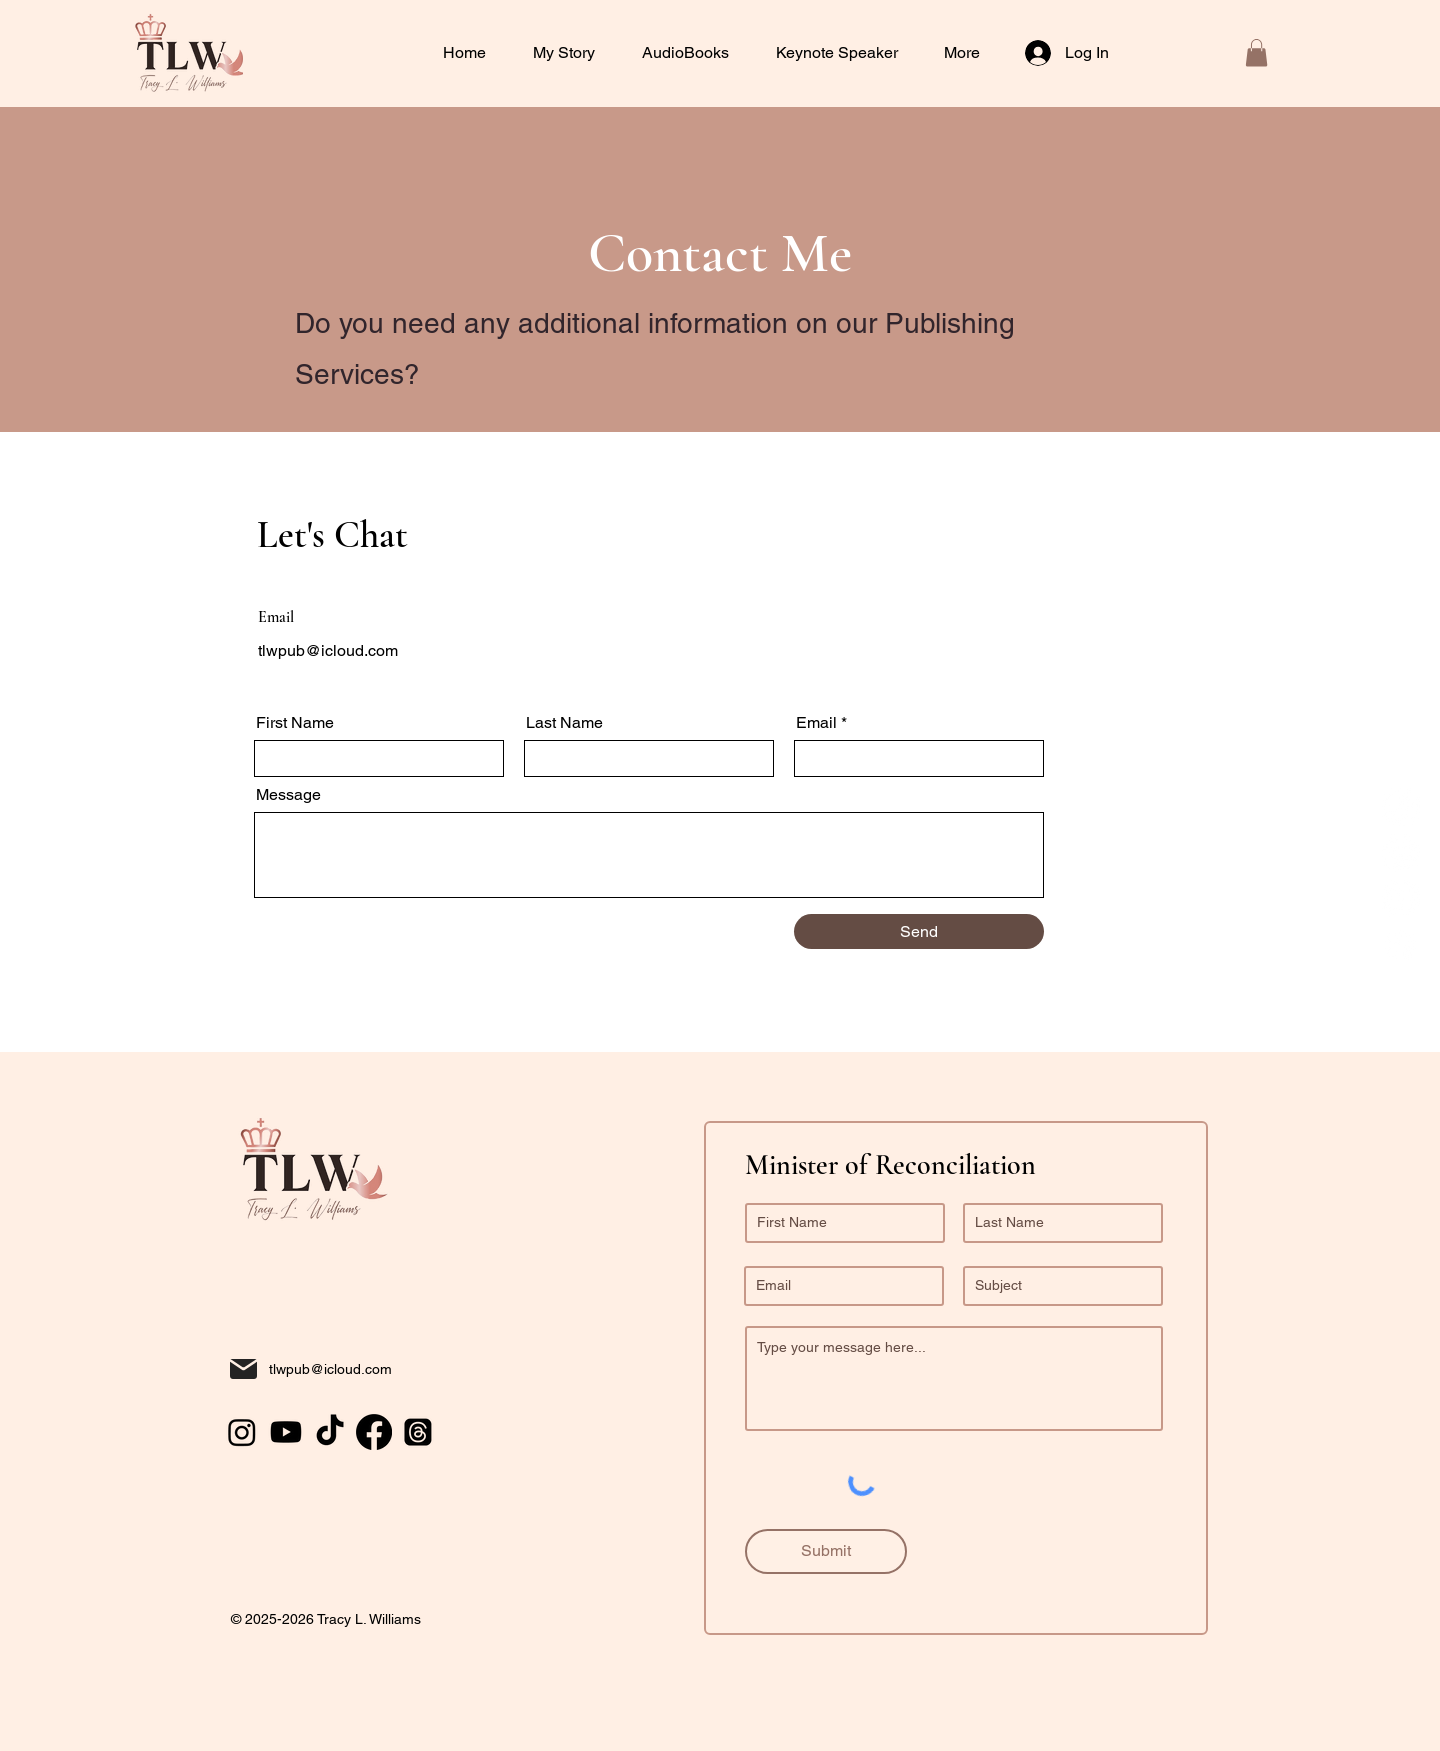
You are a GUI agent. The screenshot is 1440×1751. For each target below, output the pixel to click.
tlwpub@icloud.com (328, 650)
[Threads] (418, 1432)
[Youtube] (1401, 899)
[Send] (919, 931)
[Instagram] (1401, 853)
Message (288, 795)
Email (816, 723)
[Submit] (826, 1551)
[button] (845, 53)
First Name (295, 723)
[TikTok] (1401, 807)
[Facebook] (1401, 945)
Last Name (564, 723)
